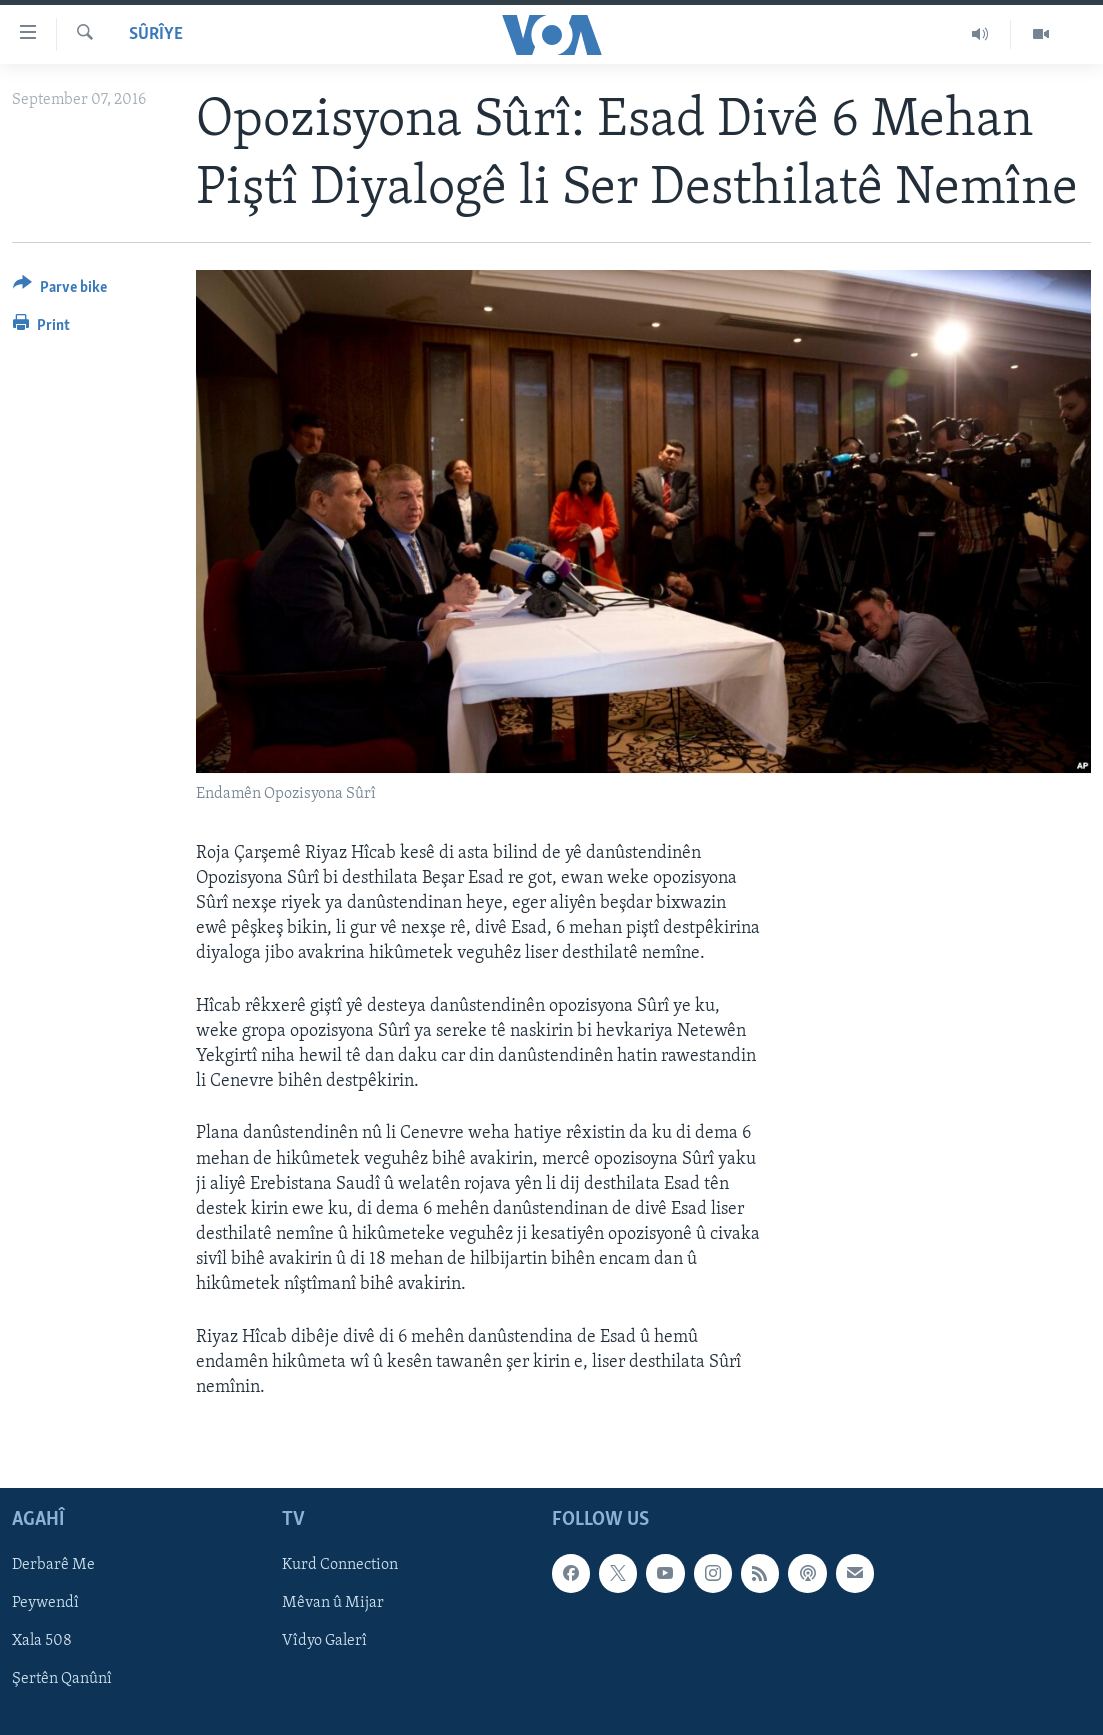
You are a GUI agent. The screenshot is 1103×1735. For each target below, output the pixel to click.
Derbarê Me (53, 1566)
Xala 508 (42, 1642)
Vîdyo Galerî (324, 1642)
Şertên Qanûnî (62, 1680)
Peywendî (45, 1604)
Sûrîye (156, 34)
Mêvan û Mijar (333, 1604)
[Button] (60, 290)
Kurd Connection (340, 1566)
